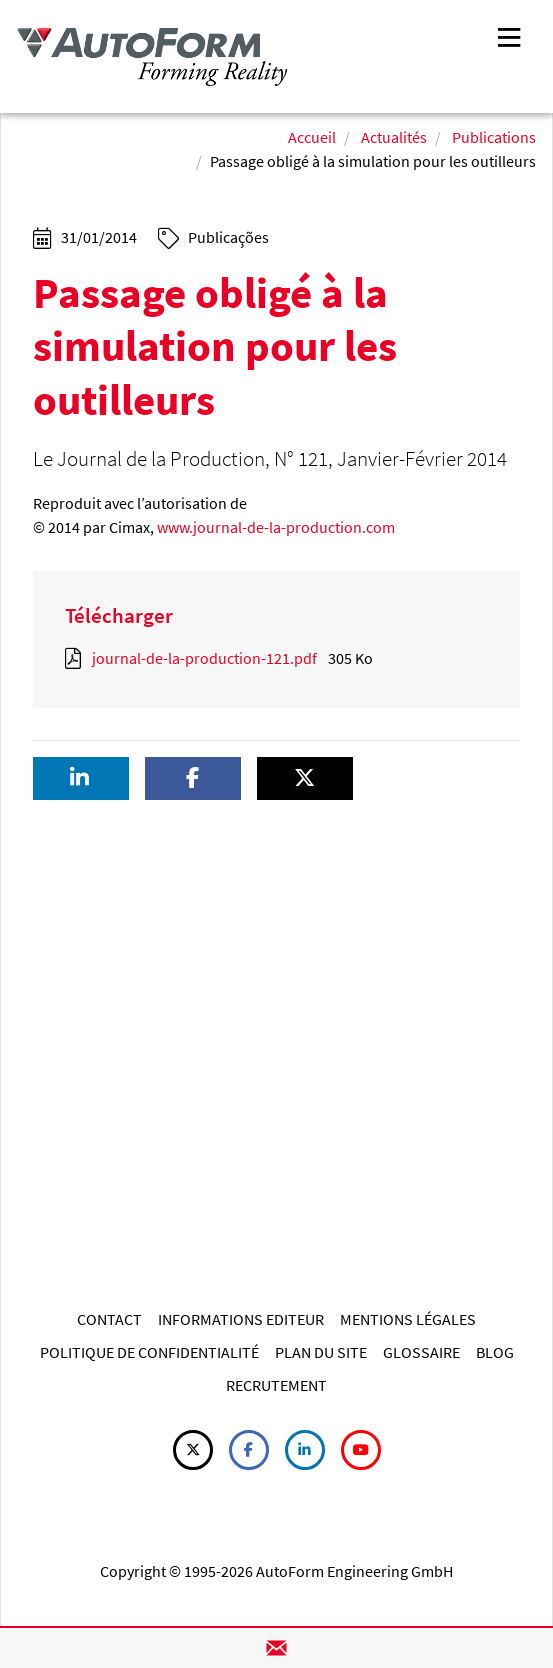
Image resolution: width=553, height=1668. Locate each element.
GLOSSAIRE (421, 1352)
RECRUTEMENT (276, 1385)
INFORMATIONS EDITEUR (241, 1319)
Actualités (394, 137)
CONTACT (109, 1319)
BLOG (495, 1352)
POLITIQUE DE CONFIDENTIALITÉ (149, 1352)
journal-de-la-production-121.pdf (204, 658)
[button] (81, 778)
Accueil (312, 137)
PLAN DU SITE (321, 1352)
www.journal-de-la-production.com (276, 527)
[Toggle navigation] (509, 35)
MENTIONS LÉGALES (408, 1319)
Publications (494, 137)
